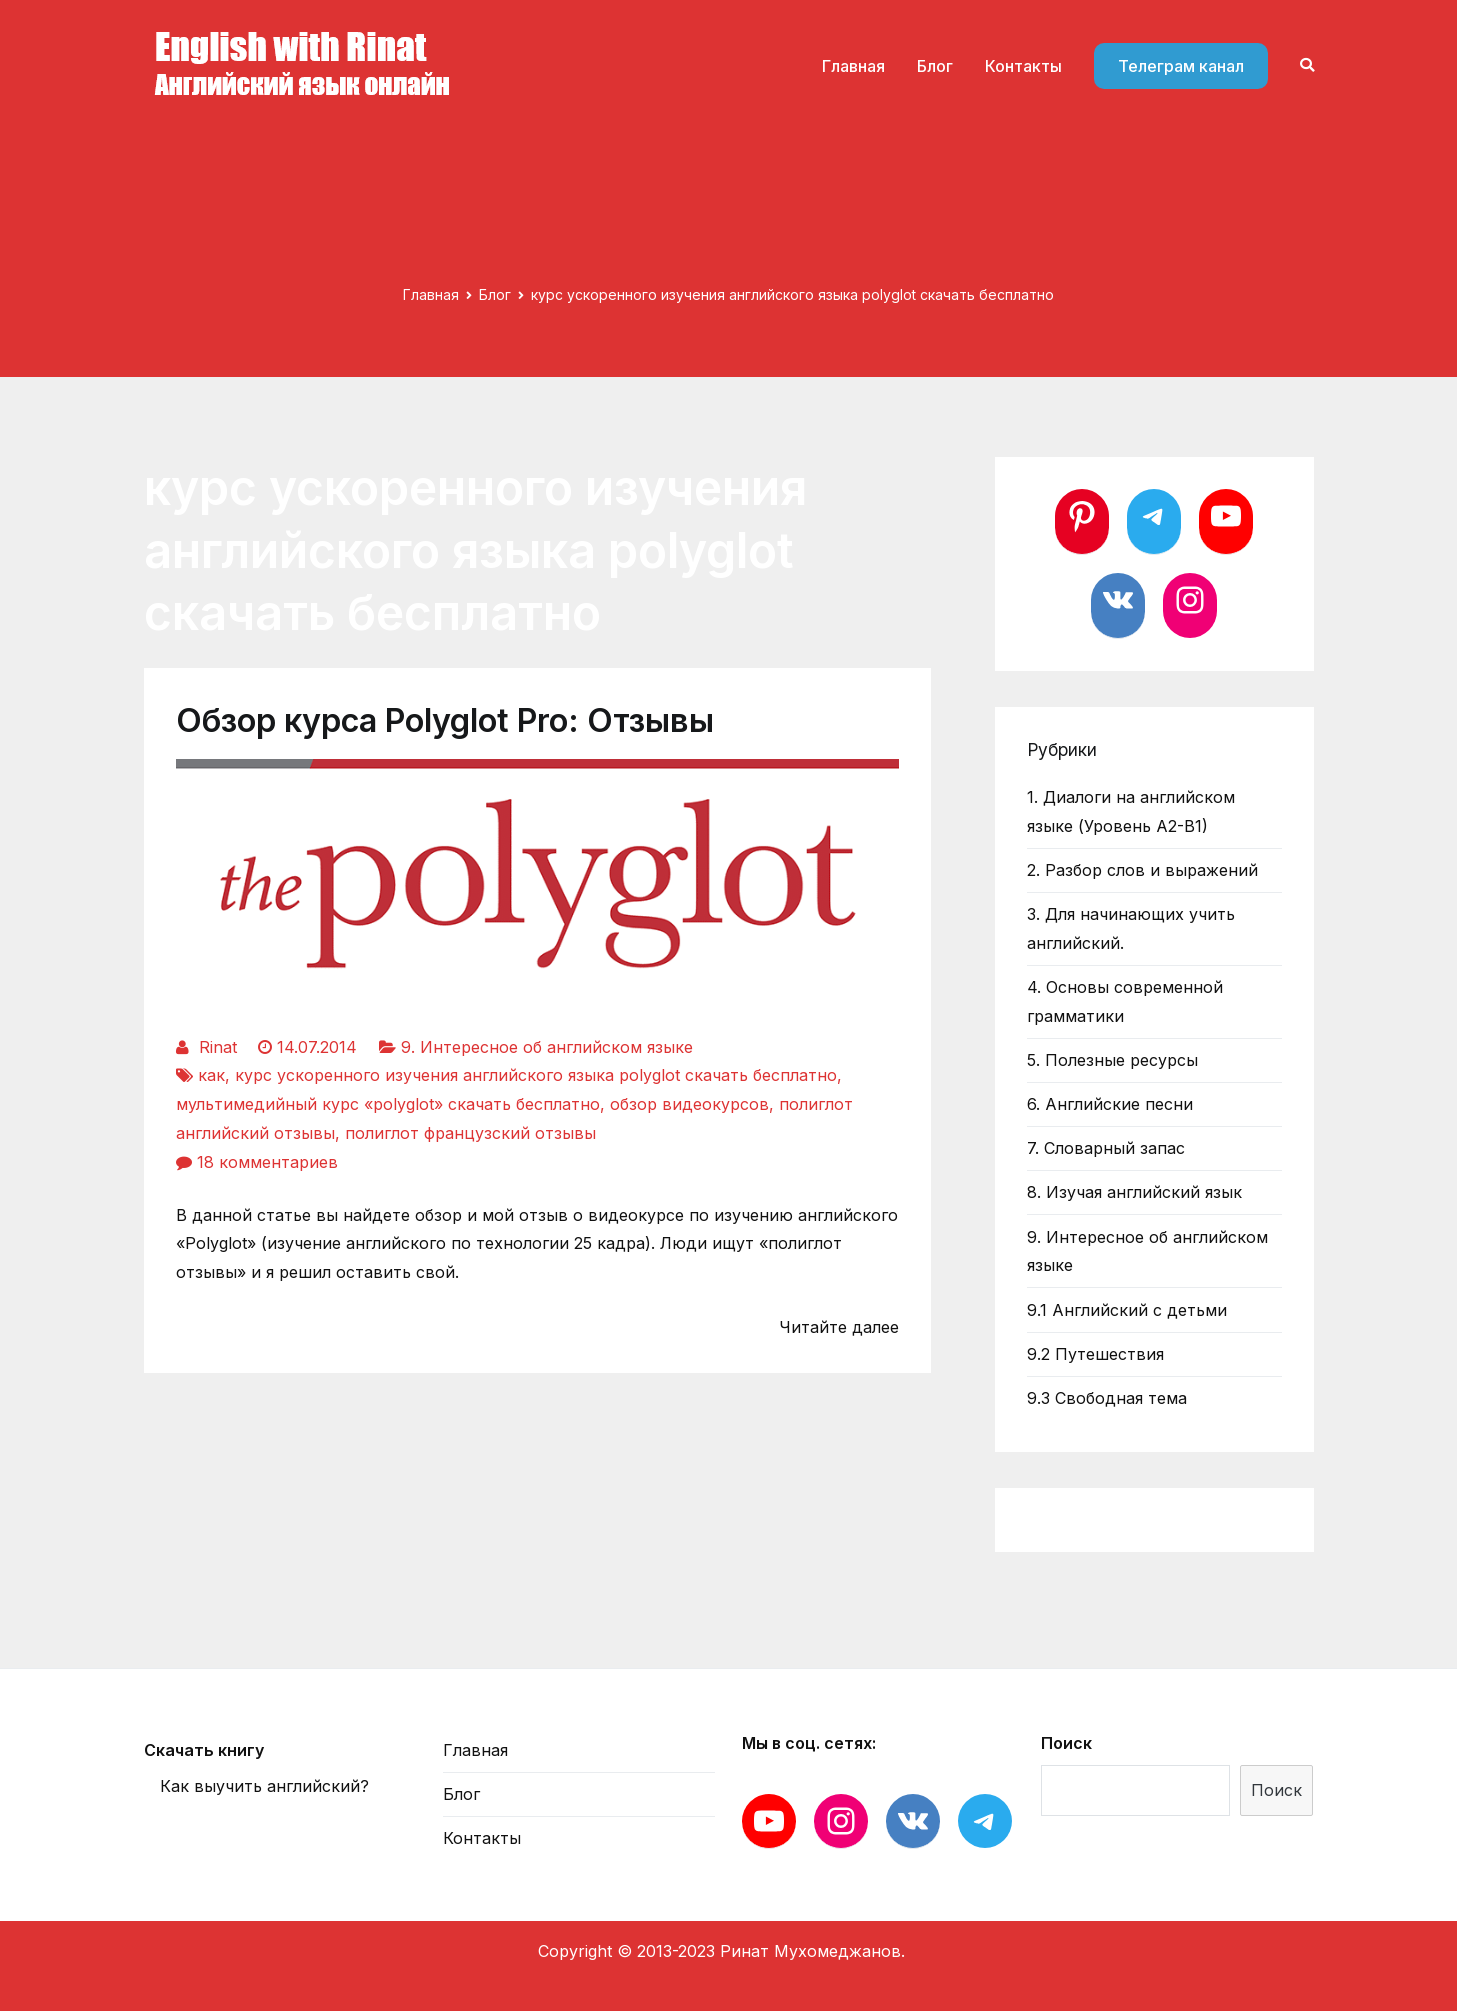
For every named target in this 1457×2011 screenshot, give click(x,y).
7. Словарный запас (1106, 1148)
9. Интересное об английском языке (547, 1047)
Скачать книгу (204, 1750)
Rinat (218, 1047)
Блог (935, 66)
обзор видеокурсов (689, 1104)
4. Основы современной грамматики (1125, 1001)
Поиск (1066, 1743)
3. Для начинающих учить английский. (1131, 928)
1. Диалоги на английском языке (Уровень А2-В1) (1131, 811)
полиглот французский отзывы (470, 1133)
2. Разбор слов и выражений (1142, 870)
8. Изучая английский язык (1134, 1192)
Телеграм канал (1181, 66)
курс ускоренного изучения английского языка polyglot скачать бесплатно (536, 1075)
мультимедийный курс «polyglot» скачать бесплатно (388, 1104)
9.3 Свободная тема (1107, 1398)
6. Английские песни (1110, 1104)
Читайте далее (839, 1327)
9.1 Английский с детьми (1127, 1310)
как (211, 1075)
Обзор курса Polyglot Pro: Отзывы (445, 720)
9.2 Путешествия (1095, 1354)
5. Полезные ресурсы (1112, 1060)
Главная (853, 66)
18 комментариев (267, 1162)
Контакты (1023, 66)
